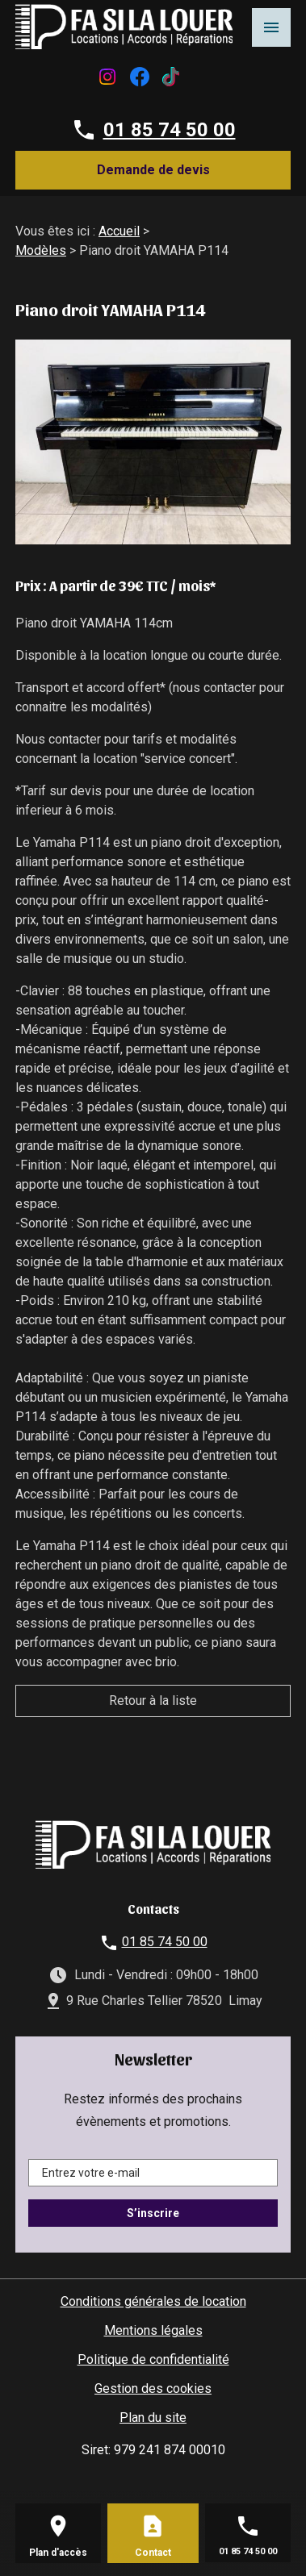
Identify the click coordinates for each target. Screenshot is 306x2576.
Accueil (119, 231)
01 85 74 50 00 (169, 130)
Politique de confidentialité (153, 2359)
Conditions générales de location (153, 2301)
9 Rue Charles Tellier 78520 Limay (164, 2000)
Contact (153, 2552)
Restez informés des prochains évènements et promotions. (153, 2110)
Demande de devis (153, 169)
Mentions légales (153, 2330)
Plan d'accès (58, 2552)
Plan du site (153, 2417)
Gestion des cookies (153, 2388)
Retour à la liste (153, 1700)
